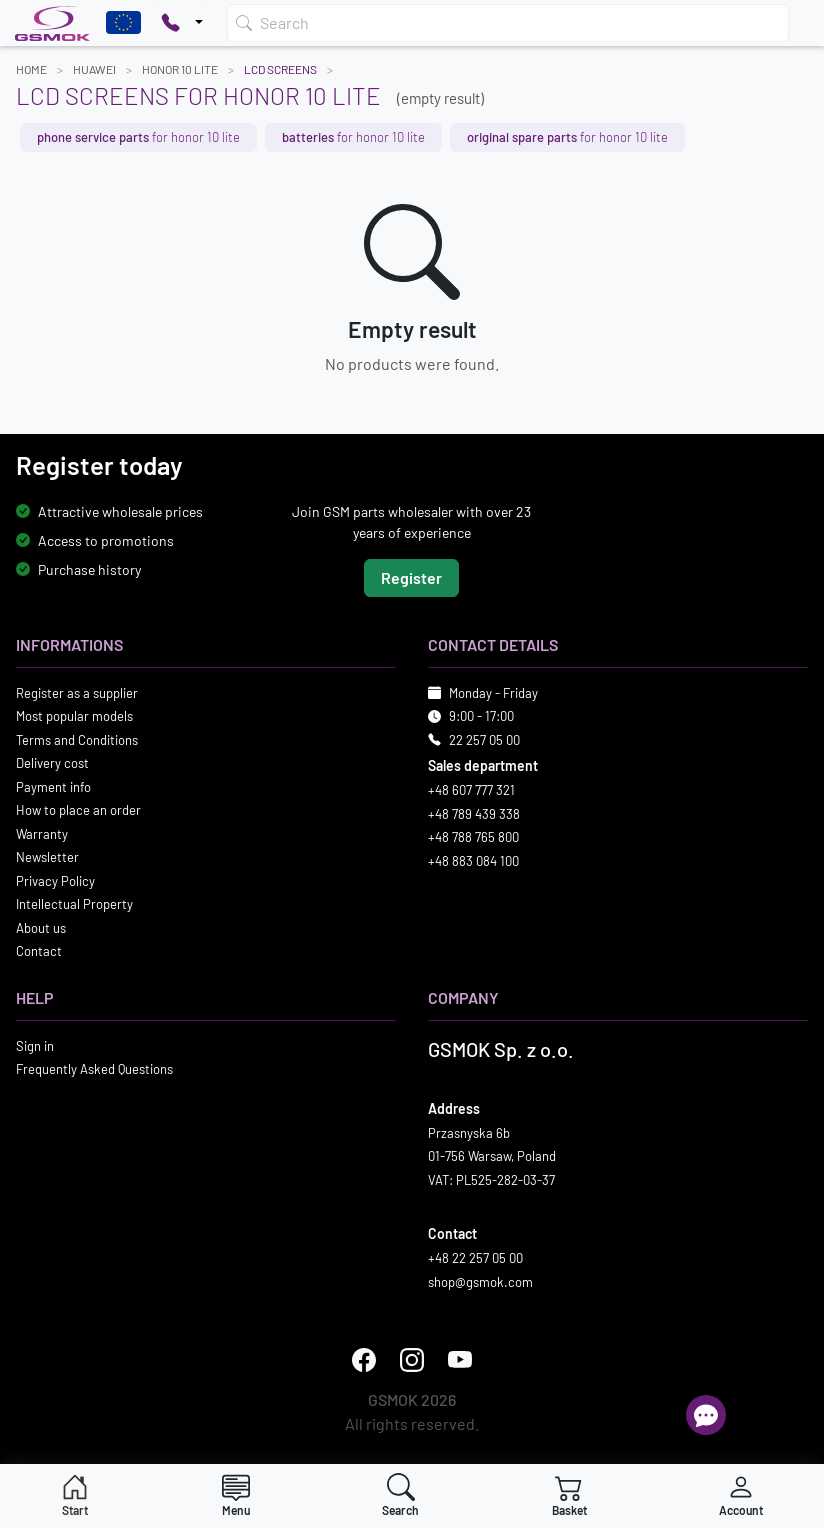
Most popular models (74, 716)
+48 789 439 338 (474, 814)
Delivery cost (52, 763)
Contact (39, 951)
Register (411, 577)
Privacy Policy (55, 881)
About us (41, 928)
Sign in (35, 1046)
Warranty (42, 834)
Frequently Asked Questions (94, 1069)
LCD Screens (280, 69)
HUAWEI (94, 69)
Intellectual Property (74, 904)
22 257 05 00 (484, 740)
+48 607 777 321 (471, 790)
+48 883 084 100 (473, 861)
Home (31, 69)
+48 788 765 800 (473, 837)
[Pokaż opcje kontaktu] (182, 23)
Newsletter (47, 857)
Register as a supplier (77, 693)
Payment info (53, 787)
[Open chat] (706, 1415)
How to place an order (78, 810)
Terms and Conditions (77, 740)
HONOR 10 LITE (180, 69)
